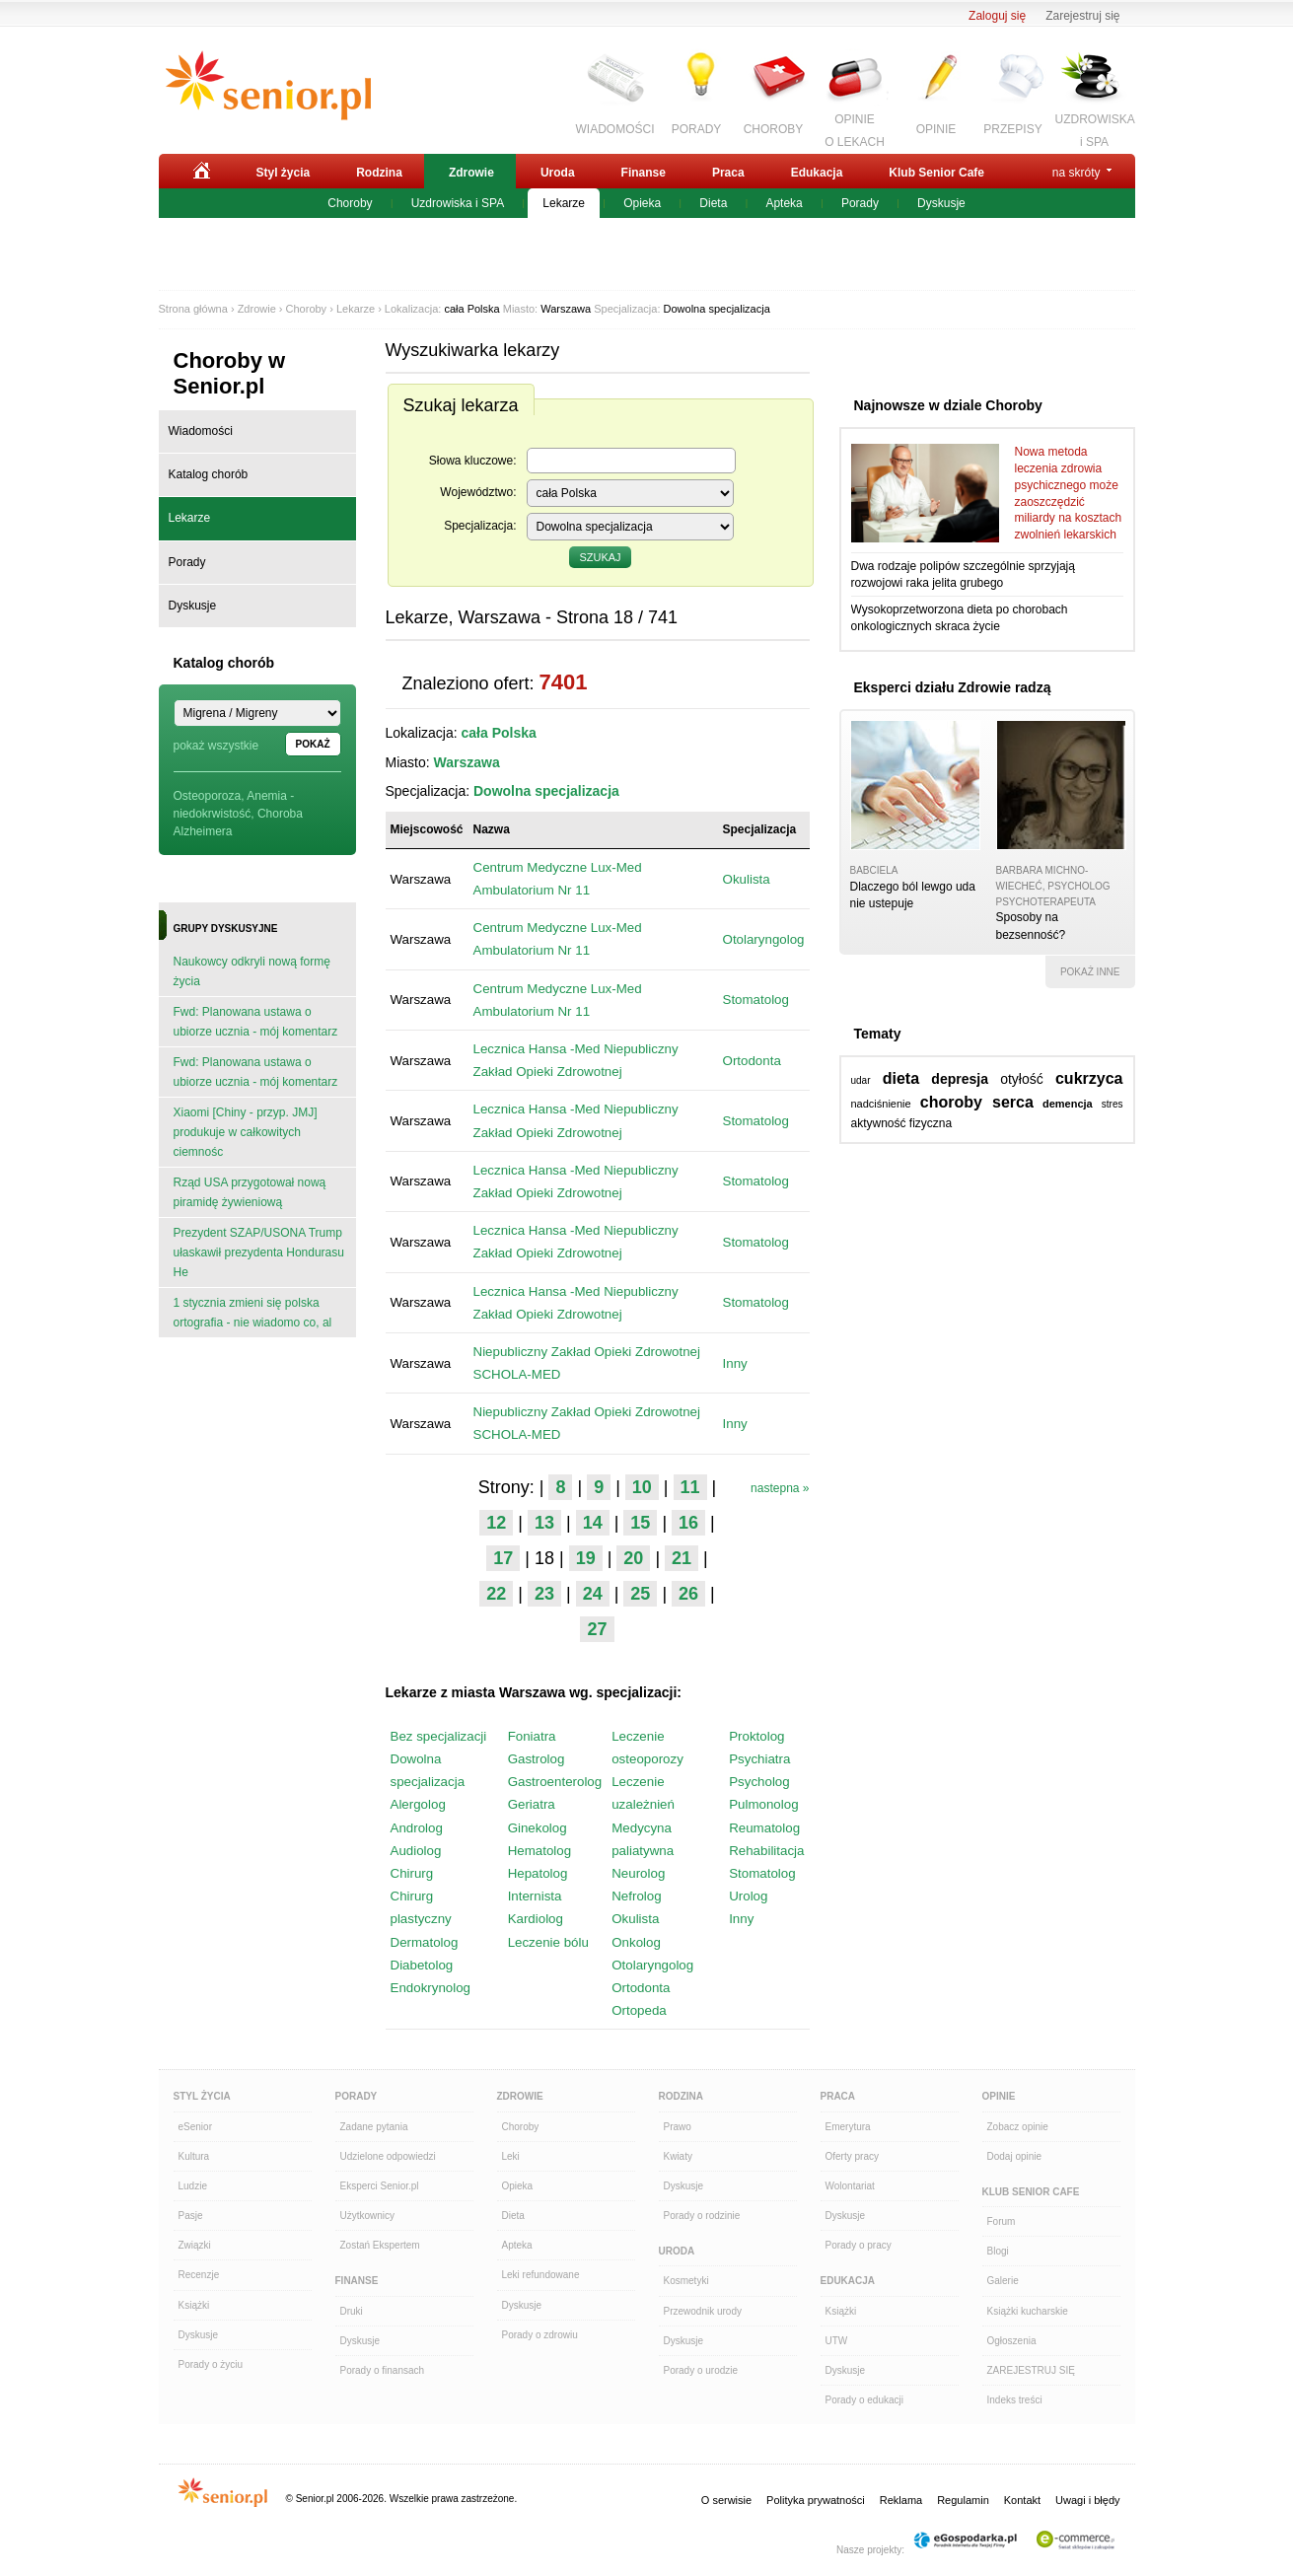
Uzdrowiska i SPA (457, 203)
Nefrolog (636, 1896)
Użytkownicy (367, 2215)
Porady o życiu (211, 2364)
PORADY (697, 129)
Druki (351, 2311)
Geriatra (531, 1804)
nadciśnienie (881, 1103)
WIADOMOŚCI (615, 129)
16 (688, 1523)
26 (688, 1594)
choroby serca (977, 1102)
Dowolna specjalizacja (717, 309)
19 (586, 1558)
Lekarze (563, 203)
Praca (728, 172)
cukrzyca (1089, 1078)
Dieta (713, 203)
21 (681, 1558)
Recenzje (199, 2274)
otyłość (1021, 1079)
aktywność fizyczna (902, 1123)
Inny (735, 1363)
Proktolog (756, 1736)
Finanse (643, 172)
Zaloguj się (997, 16)
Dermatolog (425, 1942)
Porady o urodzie (701, 2370)
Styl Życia (202, 2096)
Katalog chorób (209, 474)
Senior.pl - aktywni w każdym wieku (268, 85)
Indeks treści (1014, 2400)
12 (496, 1523)
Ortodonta (752, 1060)
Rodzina (379, 172)
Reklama (901, 2500)
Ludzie (193, 2186)
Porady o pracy (859, 2245)
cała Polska (471, 309)
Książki (194, 2305)
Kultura (194, 2156)
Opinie (999, 2096)
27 (597, 1629)
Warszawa (565, 309)
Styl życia (283, 172)
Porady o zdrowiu (540, 2334)
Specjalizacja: (480, 526)
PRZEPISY (1012, 129)
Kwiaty (678, 2156)
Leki (511, 2156)
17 (503, 1558)
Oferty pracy (852, 2156)
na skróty (1076, 172)
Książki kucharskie (1027, 2311)
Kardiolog (535, 1918)
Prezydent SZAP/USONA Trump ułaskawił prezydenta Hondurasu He (259, 1252)
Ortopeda (639, 2010)
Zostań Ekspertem (380, 2245)
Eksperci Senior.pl (379, 2186)
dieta (901, 1078)
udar (861, 1080)
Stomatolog (756, 999)
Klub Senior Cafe (936, 172)
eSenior (195, 2126)
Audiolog (416, 1850)
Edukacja (817, 172)
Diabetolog (422, 1965)
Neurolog (638, 1873)
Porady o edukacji (865, 2400)
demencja (1067, 1103)
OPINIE (936, 129)
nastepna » (780, 1488)
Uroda (557, 172)
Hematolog (539, 1850)
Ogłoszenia (1012, 2340)
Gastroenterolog (555, 1781)
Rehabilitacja (766, 1850)
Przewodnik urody (703, 2311)
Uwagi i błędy (1087, 2500)
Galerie (1003, 2280)
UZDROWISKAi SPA (1095, 128)
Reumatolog (764, 1828)
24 (593, 1594)
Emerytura (848, 2126)
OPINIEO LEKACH (855, 128)
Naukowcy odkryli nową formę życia (252, 971)
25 (640, 1594)
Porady (860, 203)
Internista (535, 1896)
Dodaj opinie (1014, 2156)
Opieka (642, 203)
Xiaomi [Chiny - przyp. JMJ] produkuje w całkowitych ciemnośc (246, 1132)
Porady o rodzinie (702, 2215)
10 (642, 1487)
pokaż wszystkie (216, 745)
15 (640, 1523)
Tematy (877, 1033)
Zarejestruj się (1082, 16)
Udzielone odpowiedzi (388, 2156)
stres (1112, 1104)
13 (544, 1523)
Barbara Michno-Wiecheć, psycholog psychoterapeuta (1053, 885)
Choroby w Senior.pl (230, 373)
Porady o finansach (382, 2370)
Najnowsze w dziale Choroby (948, 405)
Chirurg (412, 1873)
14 (593, 1523)
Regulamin (963, 2500)
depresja (959, 1079)
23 (544, 1594)
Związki (195, 2245)
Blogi (998, 2251)
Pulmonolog (763, 1804)
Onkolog (636, 1942)
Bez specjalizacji (439, 1736)
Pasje (191, 2215)
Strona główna (193, 309)
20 (633, 1558)
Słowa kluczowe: (473, 460)
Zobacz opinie (1017, 2126)
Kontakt (1022, 2500)
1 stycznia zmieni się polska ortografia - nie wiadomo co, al (253, 1312)
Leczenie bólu (548, 1942)
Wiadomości (201, 431)
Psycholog (759, 1781)
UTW (837, 2340)
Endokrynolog (431, 1987)
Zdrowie (471, 172)
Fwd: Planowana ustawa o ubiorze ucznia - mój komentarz (256, 1021)
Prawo (677, 2126)
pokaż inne (1090, 971)
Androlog (417, 1828)
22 (496, 1594)
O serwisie (726, 2500)
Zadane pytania (374, 2126)
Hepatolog (538, 1873)
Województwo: (478, 492)
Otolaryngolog (764, 939)
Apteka (783, 203)
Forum (1001, 2221)
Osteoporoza (208, 796)
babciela (874, 870)
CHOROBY (774, 129)
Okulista (746, 879)
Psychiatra (759, 1759)
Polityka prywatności (815, 2500)
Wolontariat (850, 2186)
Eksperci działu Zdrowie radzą (952, 687)
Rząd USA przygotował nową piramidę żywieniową (250, 1192)
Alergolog (418, 1804)
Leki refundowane (541, 2274)
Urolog (748, 1896)
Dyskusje (941, 203)
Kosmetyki (686, 2280)
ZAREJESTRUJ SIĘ (1031, 2370)
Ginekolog (537, 1828)
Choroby (349, 203)
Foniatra (532, 1736)
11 (690, 1487)
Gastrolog (536, 1759)
